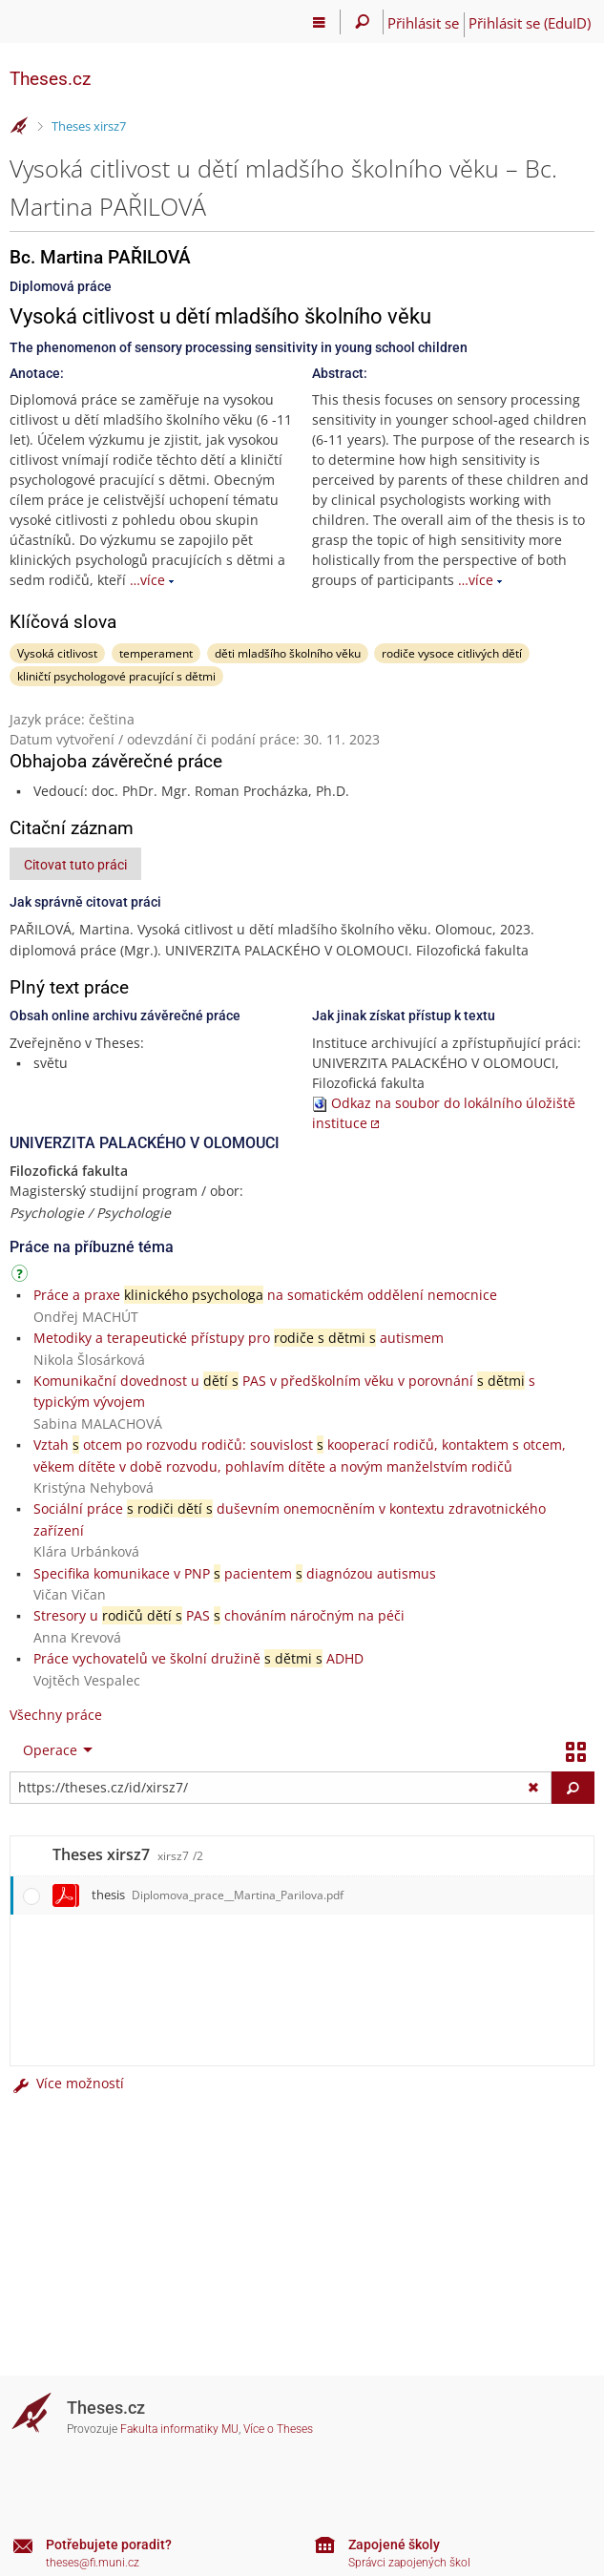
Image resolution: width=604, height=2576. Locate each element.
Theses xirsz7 (89, 126)
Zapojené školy (394, 2544)
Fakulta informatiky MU (179, 2429)
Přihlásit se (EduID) (530, 22)
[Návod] (21, 1276)
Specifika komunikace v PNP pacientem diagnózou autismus (234, 1573)
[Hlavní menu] (319, 22)
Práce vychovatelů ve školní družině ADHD (198, 1658)
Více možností (67, 2083)
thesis (218, 1894)
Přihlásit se (423, 22)
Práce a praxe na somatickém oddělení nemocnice (265, 1295)
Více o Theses (278, 2429)
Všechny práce (56, 1715)
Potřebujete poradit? (109, 2544)
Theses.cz (50, 79)
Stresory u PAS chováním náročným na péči (219, 1615)
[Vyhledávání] (362, 22)
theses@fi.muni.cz (92, 2562)
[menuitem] (53, 1750)
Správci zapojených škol (409, 2562)
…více (147, 580)
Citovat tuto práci (75, 864)
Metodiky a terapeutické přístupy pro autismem (238, 1338)
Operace (50, 1750)
